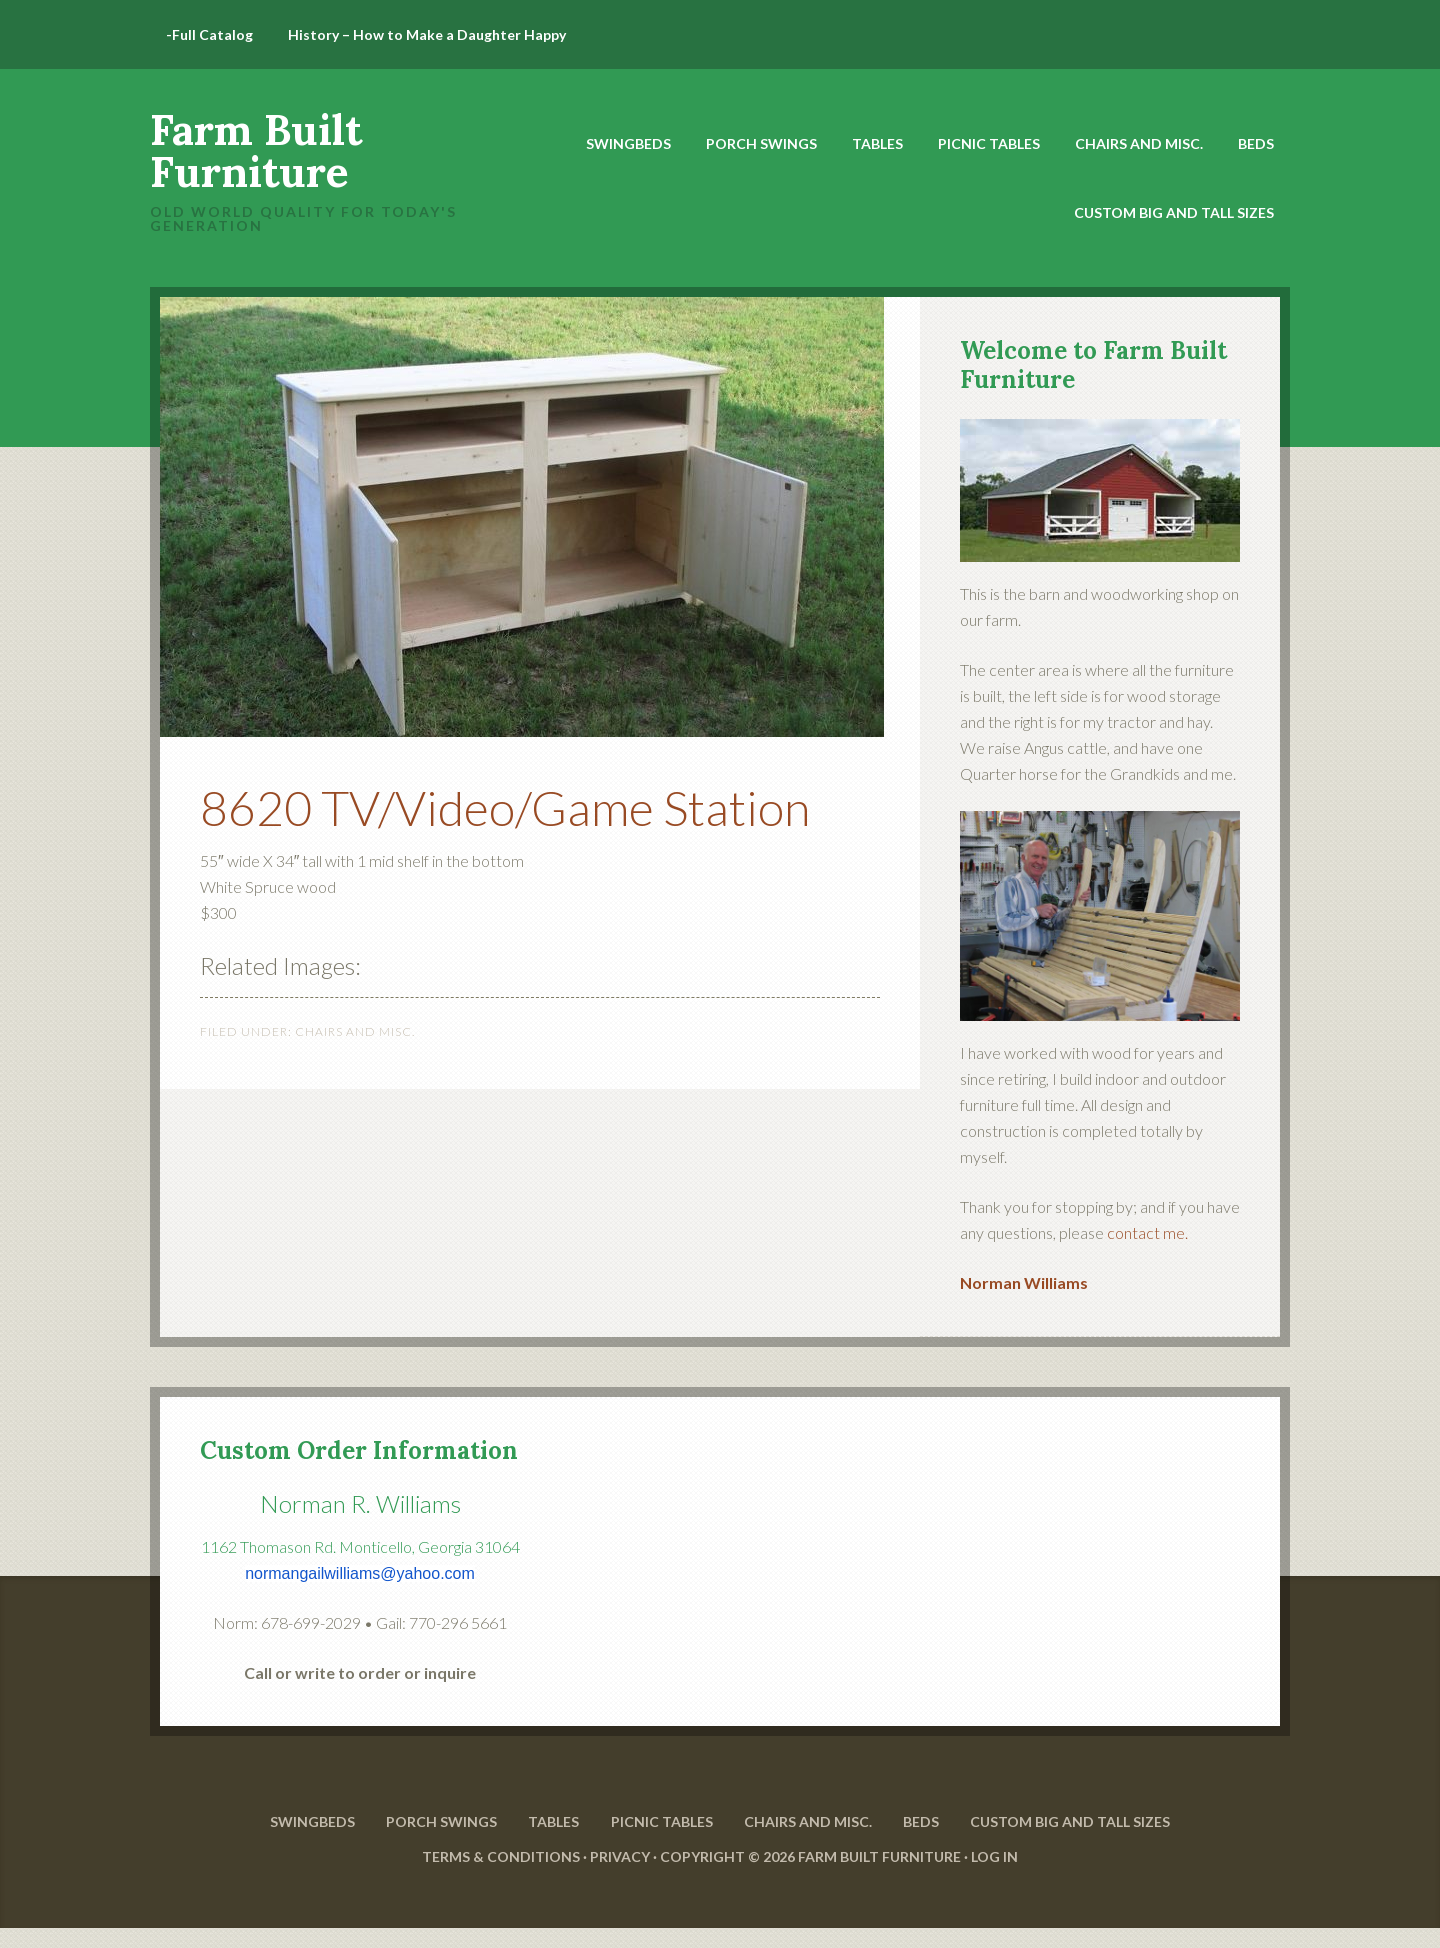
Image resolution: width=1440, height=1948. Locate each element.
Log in (994, 1875)
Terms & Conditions (501, 1875)
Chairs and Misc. (355, 1031)
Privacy (620, 1875)
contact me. (1147, 1232)
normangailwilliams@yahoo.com (360, 1573)
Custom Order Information (359, 1450)
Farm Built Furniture (256, 151)
